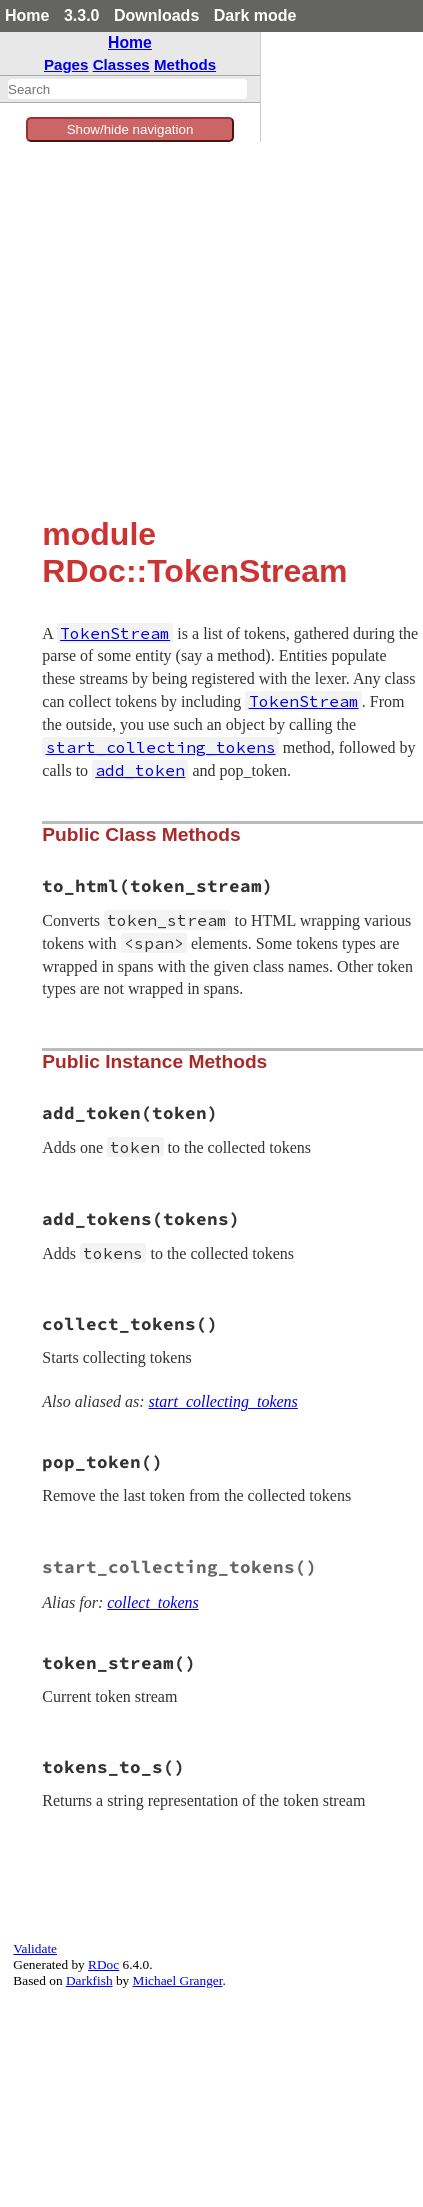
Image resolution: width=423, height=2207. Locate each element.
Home (27, 15)
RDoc (103, 1964)
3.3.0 (82, 15)
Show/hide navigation (130, 129)
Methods (185, 64)
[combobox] (127, 89)
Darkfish (89, 1980)
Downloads (156, 15)
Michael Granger (178, 1980)
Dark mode (255, 15)
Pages (66, 64)
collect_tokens (153, 1602)
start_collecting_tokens (223, 1401)
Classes (121, 64)
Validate (35, 1948)
